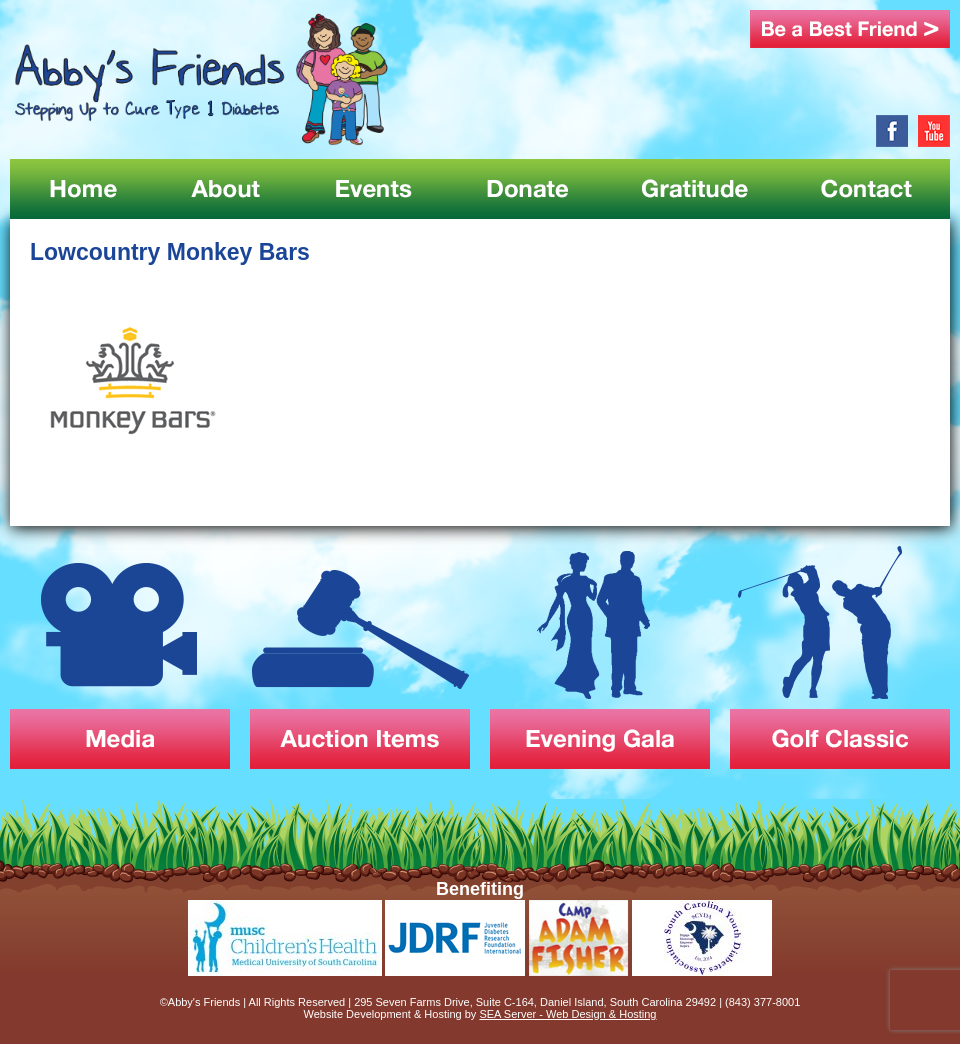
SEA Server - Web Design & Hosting (567, 1014)
